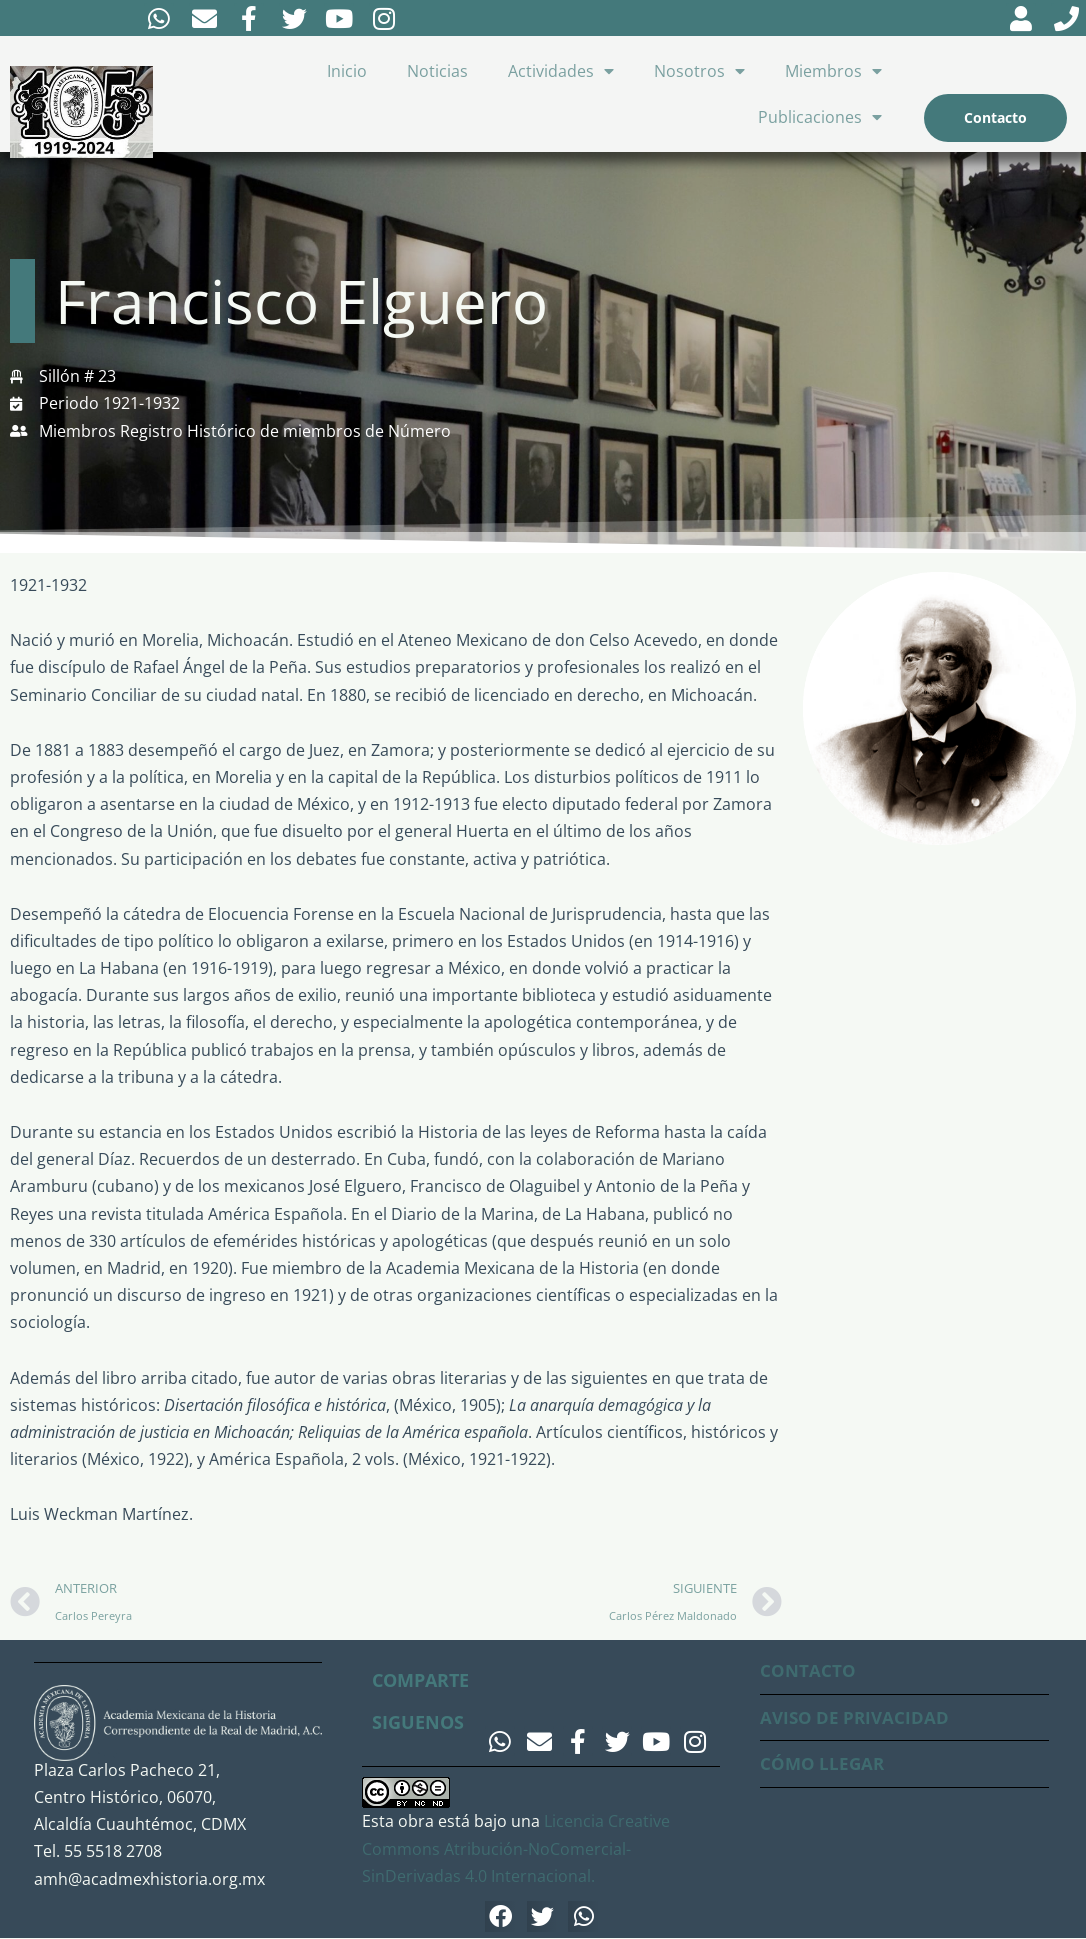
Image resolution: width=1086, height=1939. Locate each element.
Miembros (833, 71)
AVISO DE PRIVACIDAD (857, 1717)
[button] (501, 1917)
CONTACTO (808, 1671)
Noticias (437, 71)
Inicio (347, 71)
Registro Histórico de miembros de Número (285, 431)
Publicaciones (820, 117)
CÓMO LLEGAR (824, 1764)
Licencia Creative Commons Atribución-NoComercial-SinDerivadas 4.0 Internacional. (516, 1849)
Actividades (561, 71)
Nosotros (699, 71)
